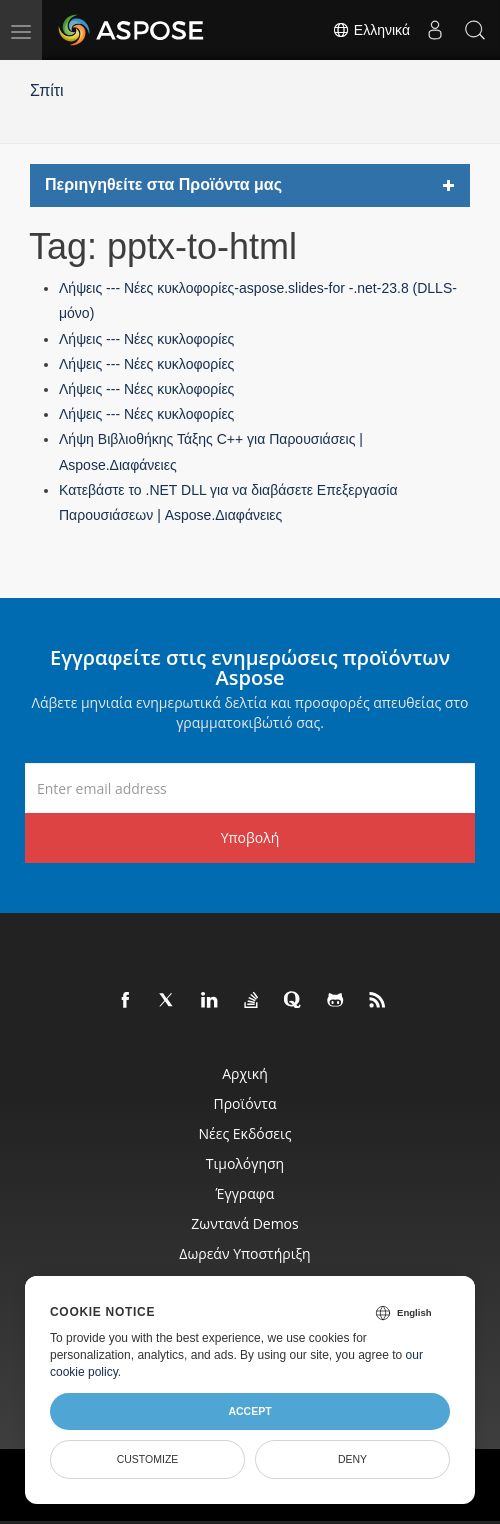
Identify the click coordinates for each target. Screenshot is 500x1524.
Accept (249, 1411)
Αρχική (245, 1073)
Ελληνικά (371, 30)
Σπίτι (47, 90)
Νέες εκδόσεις (244, 1133)
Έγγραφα (245, 1193)
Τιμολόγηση (245, 1163)
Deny (352, 1459)
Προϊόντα (245, 1103)
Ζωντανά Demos (244, 1223)
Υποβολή (250, 837)
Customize (148, 1459)
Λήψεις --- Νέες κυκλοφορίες (146, 339)
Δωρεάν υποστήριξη (244, 1253)
